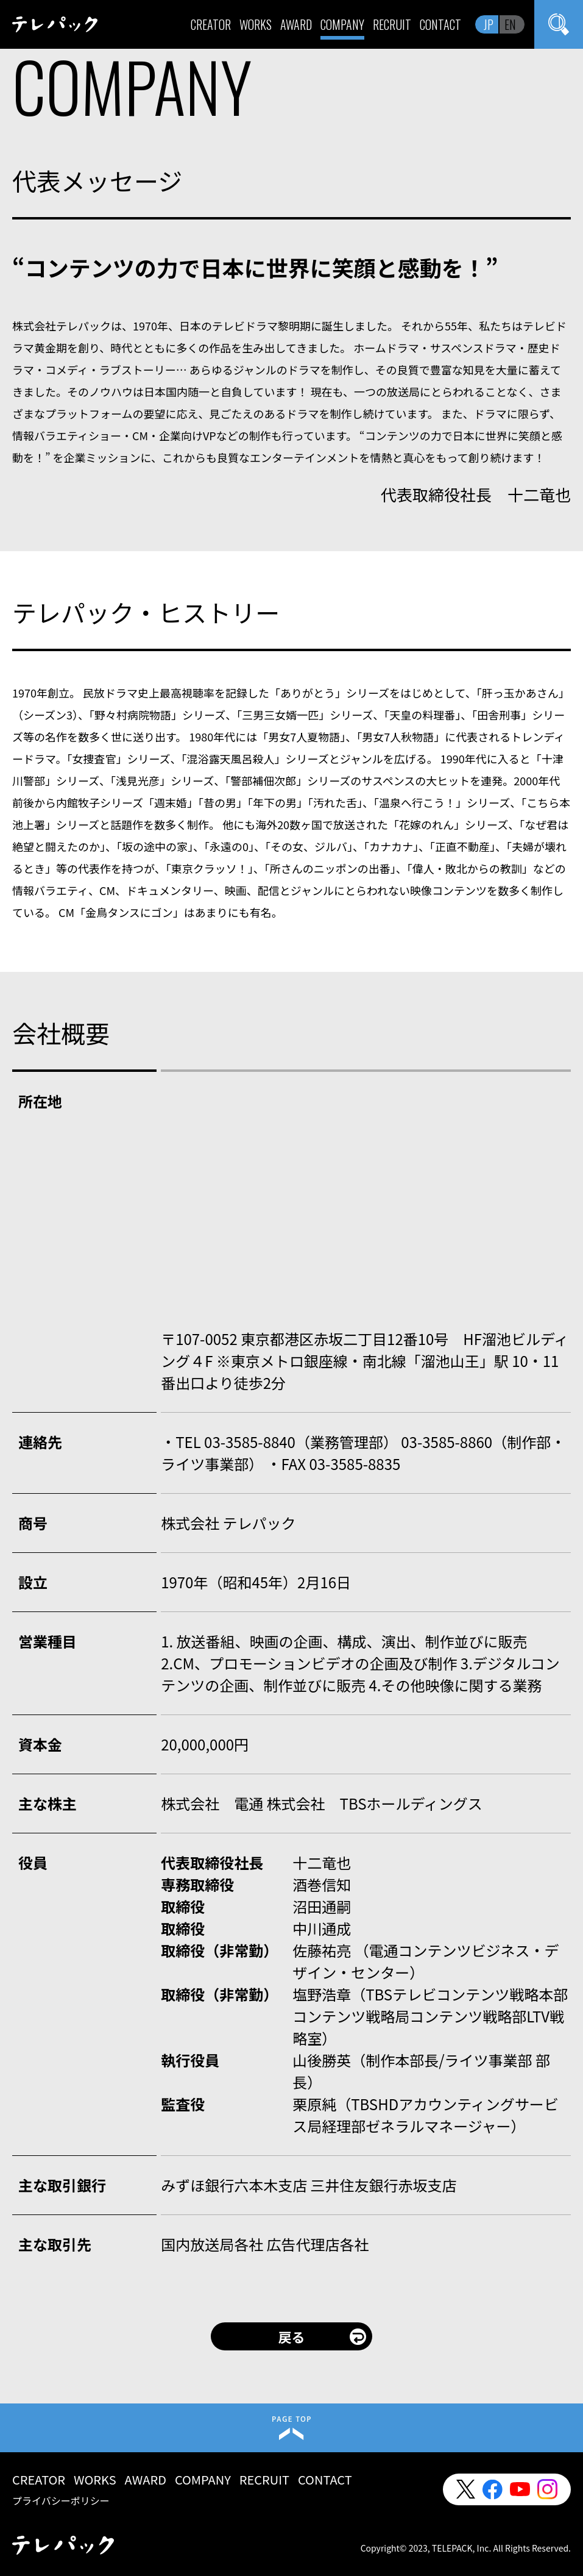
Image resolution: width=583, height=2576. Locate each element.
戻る (291, 2336)
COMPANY (342, 24)
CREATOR (211, 24)
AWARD (296, 24)
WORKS (255, 24)
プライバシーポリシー (61, 2500)
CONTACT (440, 24)
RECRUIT (392, 24)
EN (510, 24)
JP (488, 24)
